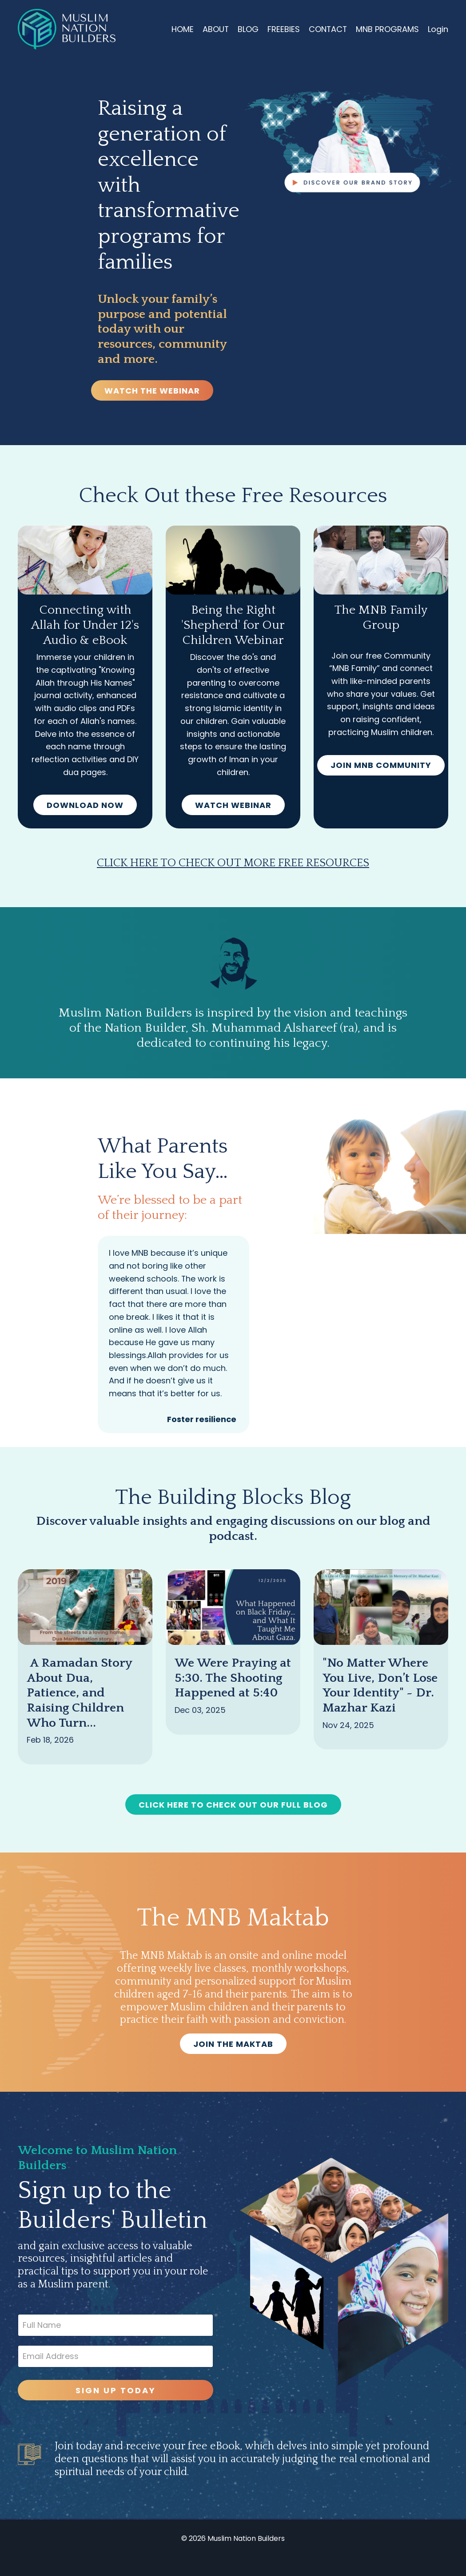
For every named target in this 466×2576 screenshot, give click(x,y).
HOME (181, 29)
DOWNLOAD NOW (85, 805)
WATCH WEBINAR (233, 805)
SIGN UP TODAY (115, 2407)
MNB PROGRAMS (387, 29)
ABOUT (214, 29)
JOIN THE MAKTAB (233, 2061)
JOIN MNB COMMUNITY (381, 765)
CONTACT (327, 29)
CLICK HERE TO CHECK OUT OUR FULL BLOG (233, 1821)
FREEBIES (283, 29)
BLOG (247, 29)
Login (438, 29)
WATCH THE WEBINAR (152, 390)
